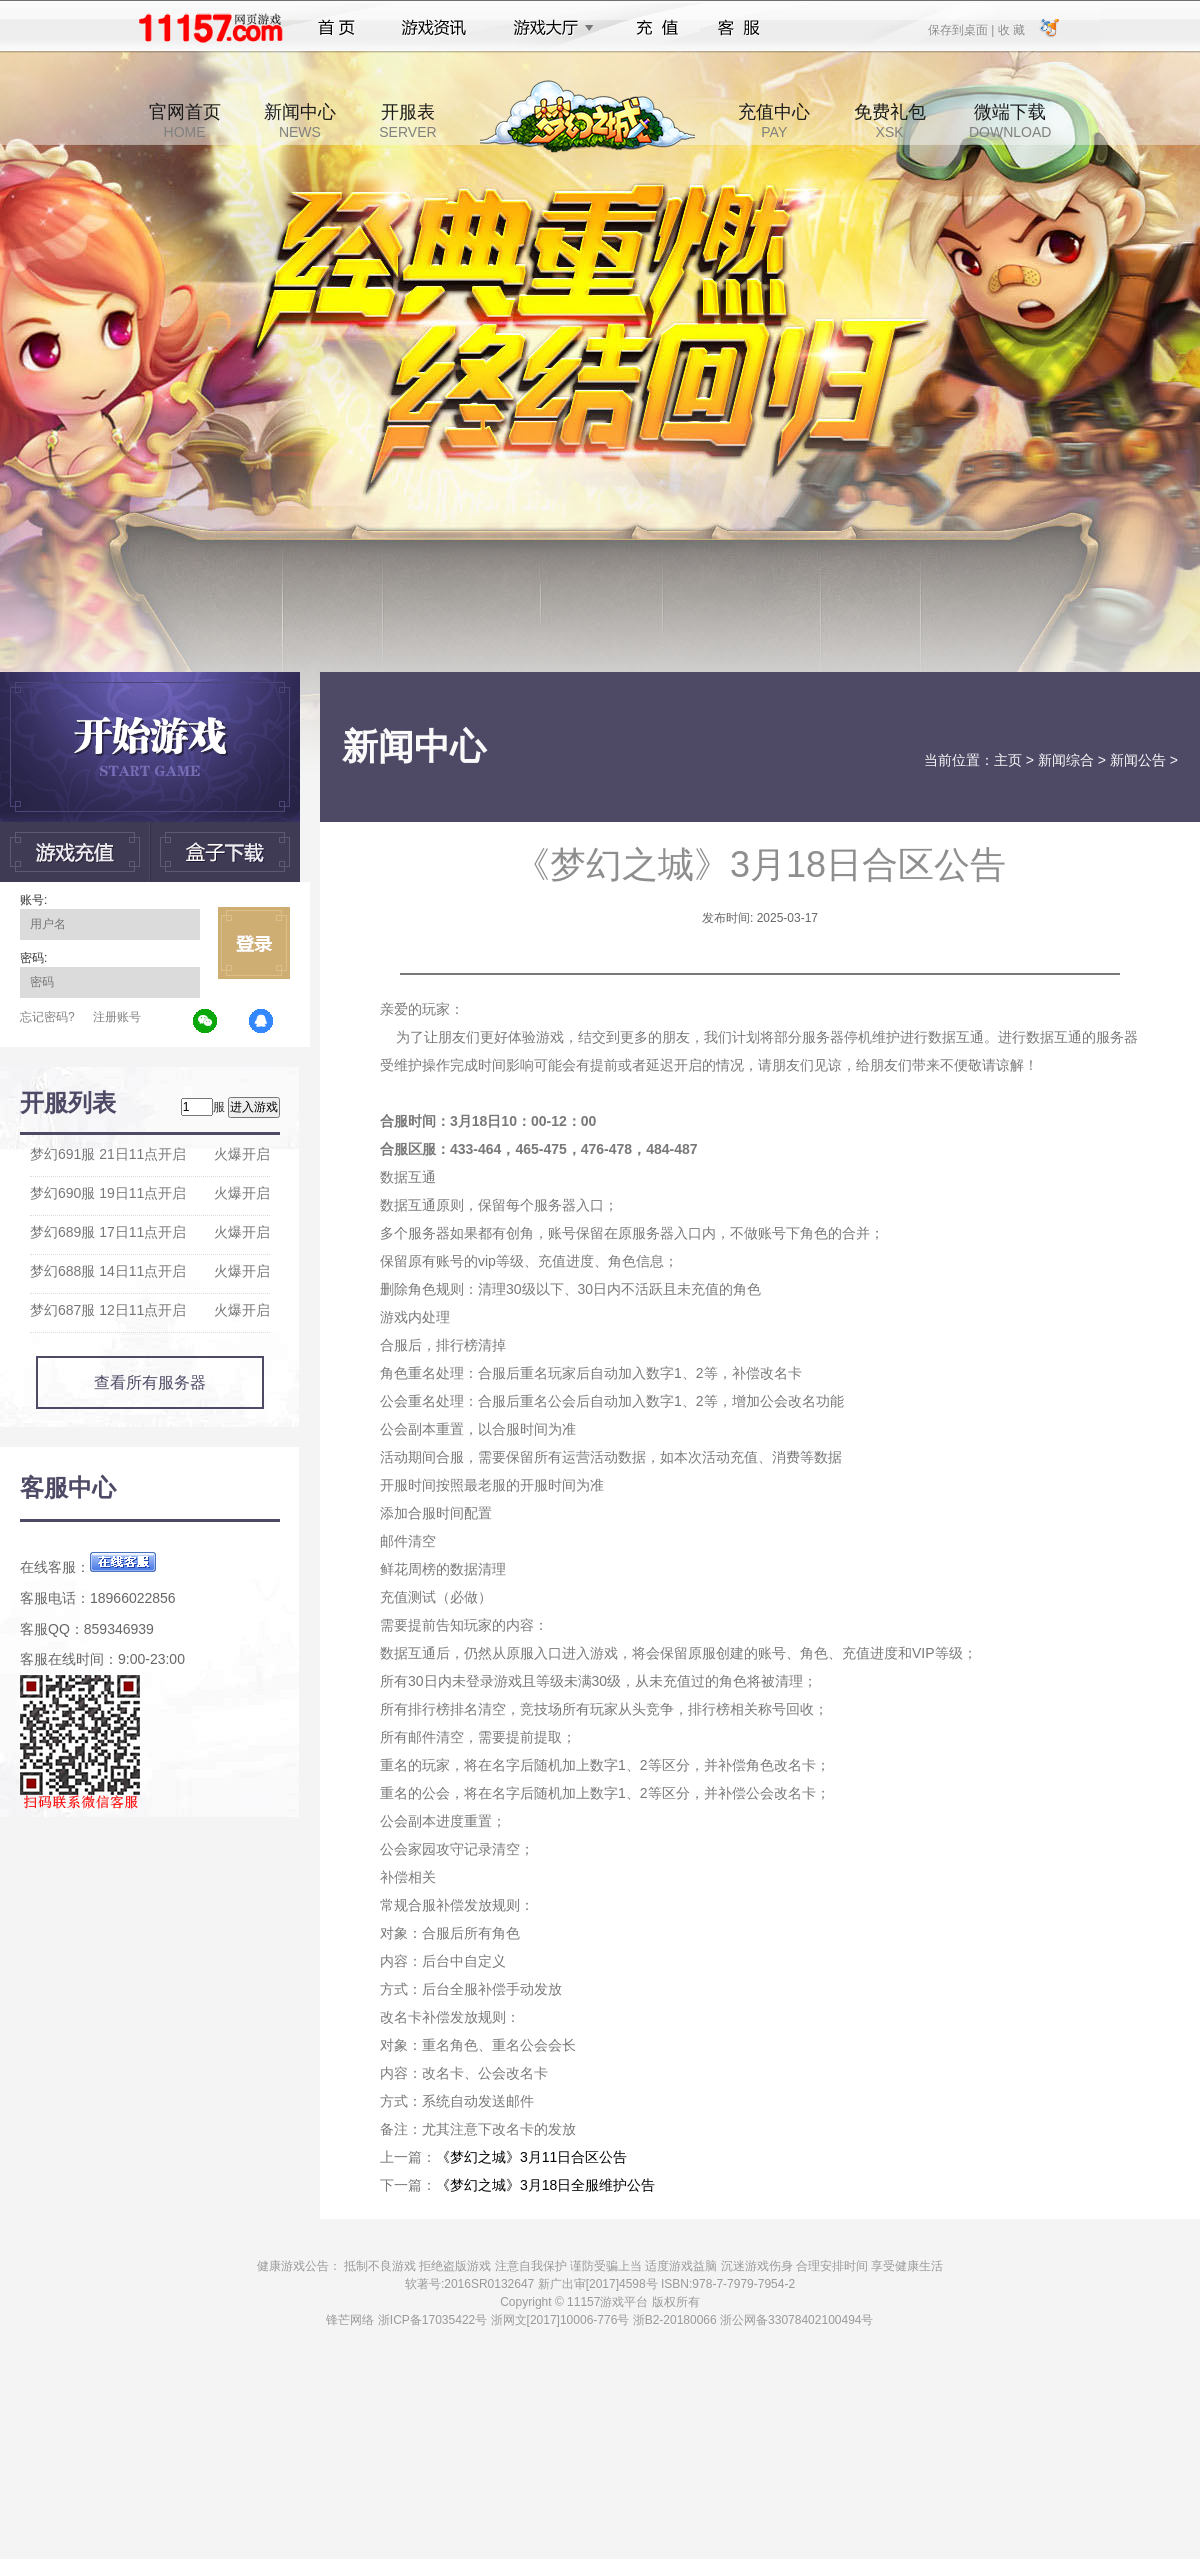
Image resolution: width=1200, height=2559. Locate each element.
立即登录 (254, 943)
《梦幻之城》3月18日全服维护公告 (545, 2185)
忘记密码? (47, 1017)
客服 (739, 28)
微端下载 (1010, 121)
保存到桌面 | (962, 29)
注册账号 (117, 1017)
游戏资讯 (434, 28)
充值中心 (774, 121)
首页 (336, 28)
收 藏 (1010, 29)
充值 (656, 28)
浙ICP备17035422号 (432, 2320)
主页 (1008, 760)
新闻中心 (300, 121)
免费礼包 (890, 121)
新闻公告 (1138, 760)
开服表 (407, 121)
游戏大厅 (548, 28)
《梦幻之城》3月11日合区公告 (531, 2157)
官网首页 (185, 121)
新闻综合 (1066, 760)
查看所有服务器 (150, 1382)
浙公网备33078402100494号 (796, 2320)
